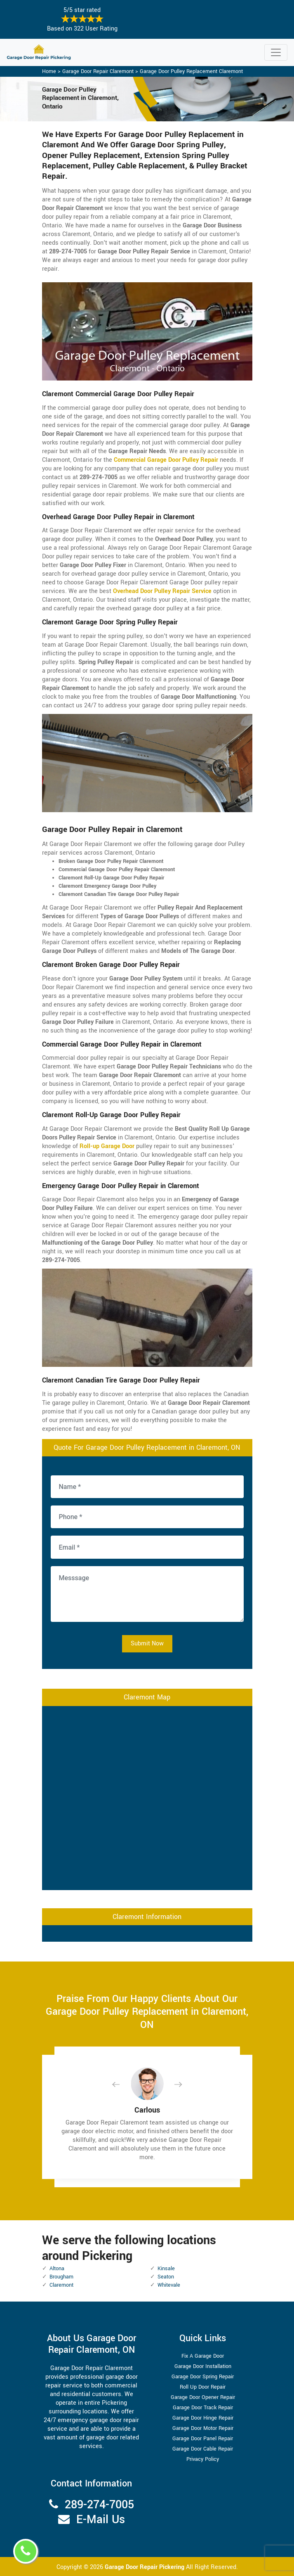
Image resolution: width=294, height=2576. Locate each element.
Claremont (61, 2285)
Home (49, 71)
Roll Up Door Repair (203, 2387)
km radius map (147, 1796)
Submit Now (147, 1643)
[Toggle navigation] (275, 52)
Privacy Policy (202, 2459)
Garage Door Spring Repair (203, 2376)
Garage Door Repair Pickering (145, 2567)
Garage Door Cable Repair (202, 2449)
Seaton (166, 2277)
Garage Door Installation (202, 2366)
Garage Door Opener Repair (203, 2397)
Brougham (61, 2277)
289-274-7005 (99, 2505)
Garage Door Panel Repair (202, 2438)
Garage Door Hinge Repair (202, 2418)
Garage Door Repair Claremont (98, 71)
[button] (122, 2084)
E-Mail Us (100, 2520)
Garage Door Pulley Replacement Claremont (191, 71)
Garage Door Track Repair (203, 2407)
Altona (56, 2268)
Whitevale (169, 2285)
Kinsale (166, 2268)
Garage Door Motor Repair (202, 2428)
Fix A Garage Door (202, 2356)
